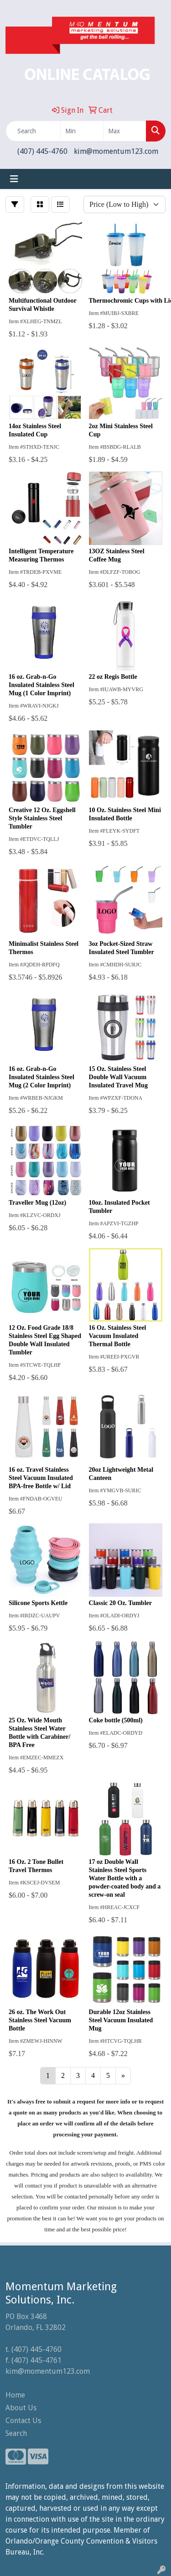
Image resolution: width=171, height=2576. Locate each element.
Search (16, 2433)
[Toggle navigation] (14, 179)
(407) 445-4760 (42, 151)
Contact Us (23, 2420)
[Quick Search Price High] (124, 131)
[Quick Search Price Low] (82, 131)
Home (15, 2395)
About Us (20, 2407)
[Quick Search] (33, 131)
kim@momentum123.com (116, 151)
